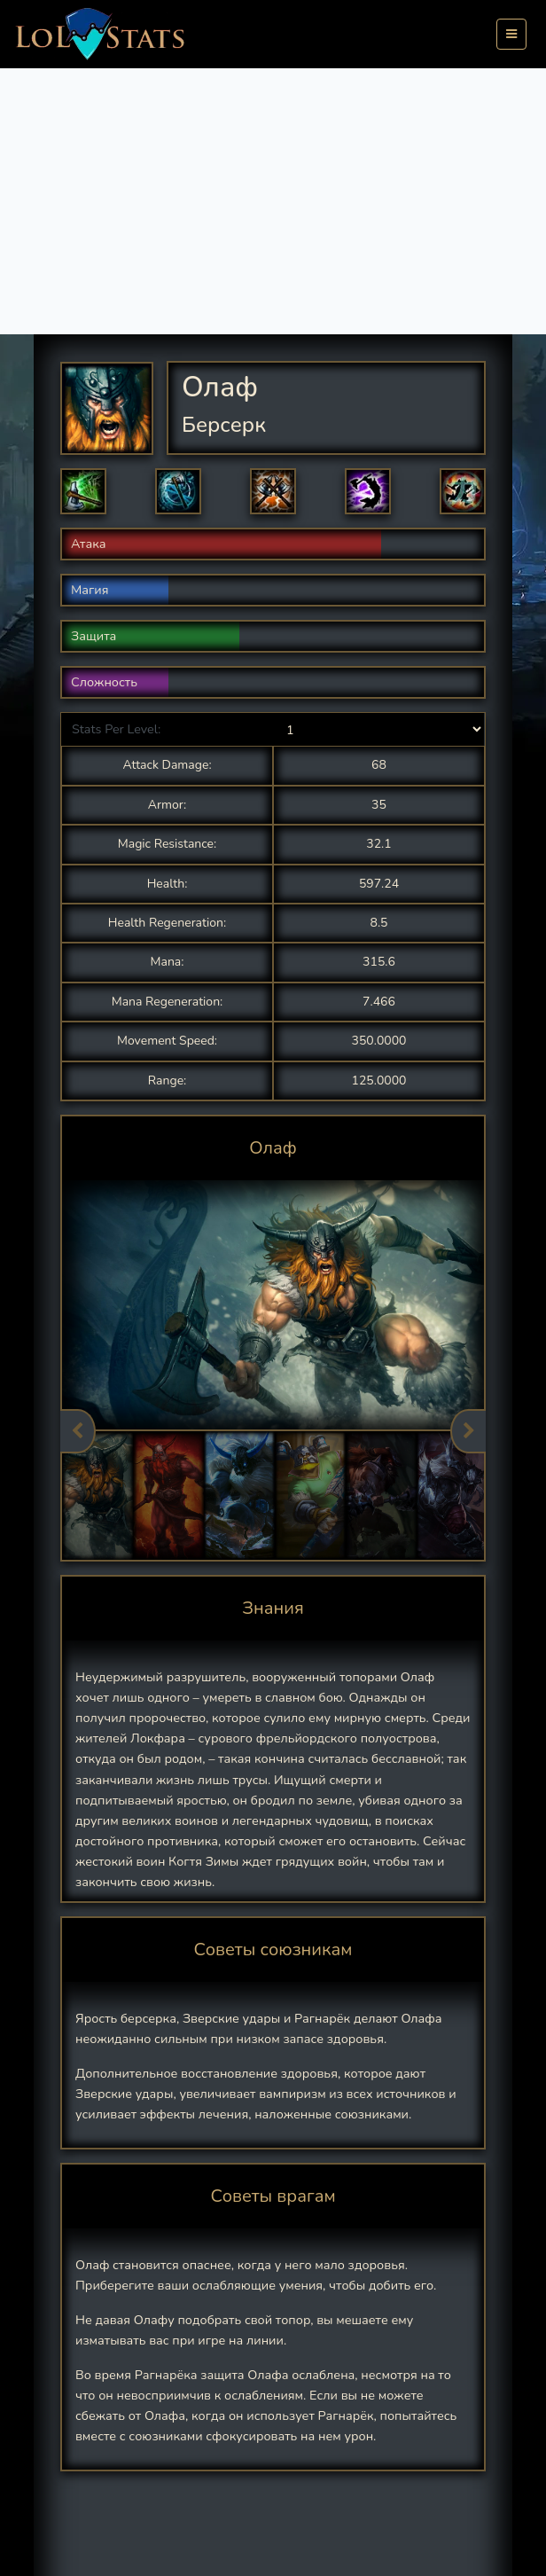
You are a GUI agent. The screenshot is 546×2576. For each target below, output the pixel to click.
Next (468, 1431)
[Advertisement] (273, 201)
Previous (78, 1431)
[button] (83, 491)
